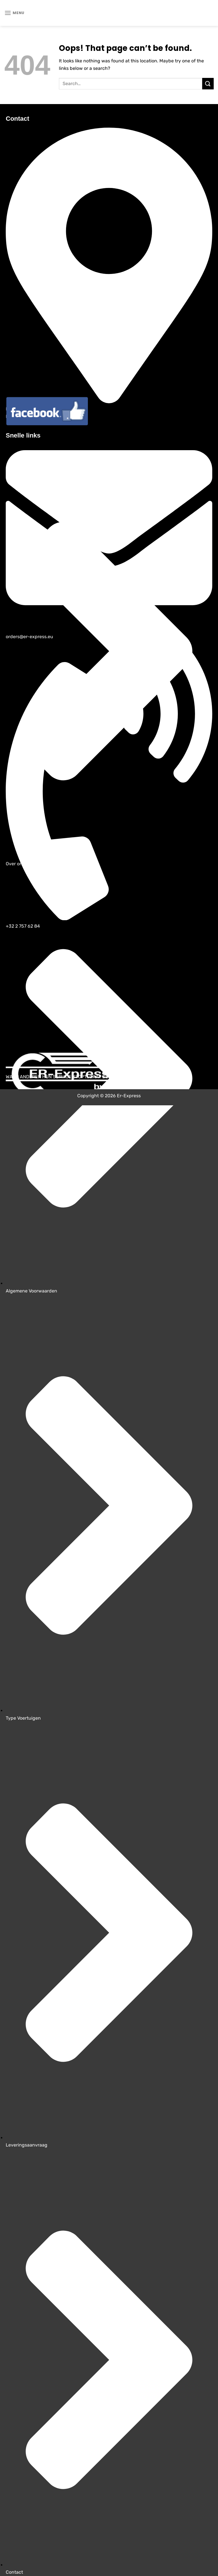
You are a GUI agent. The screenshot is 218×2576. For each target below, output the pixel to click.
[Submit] (208, 83)
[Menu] (14, 13)
